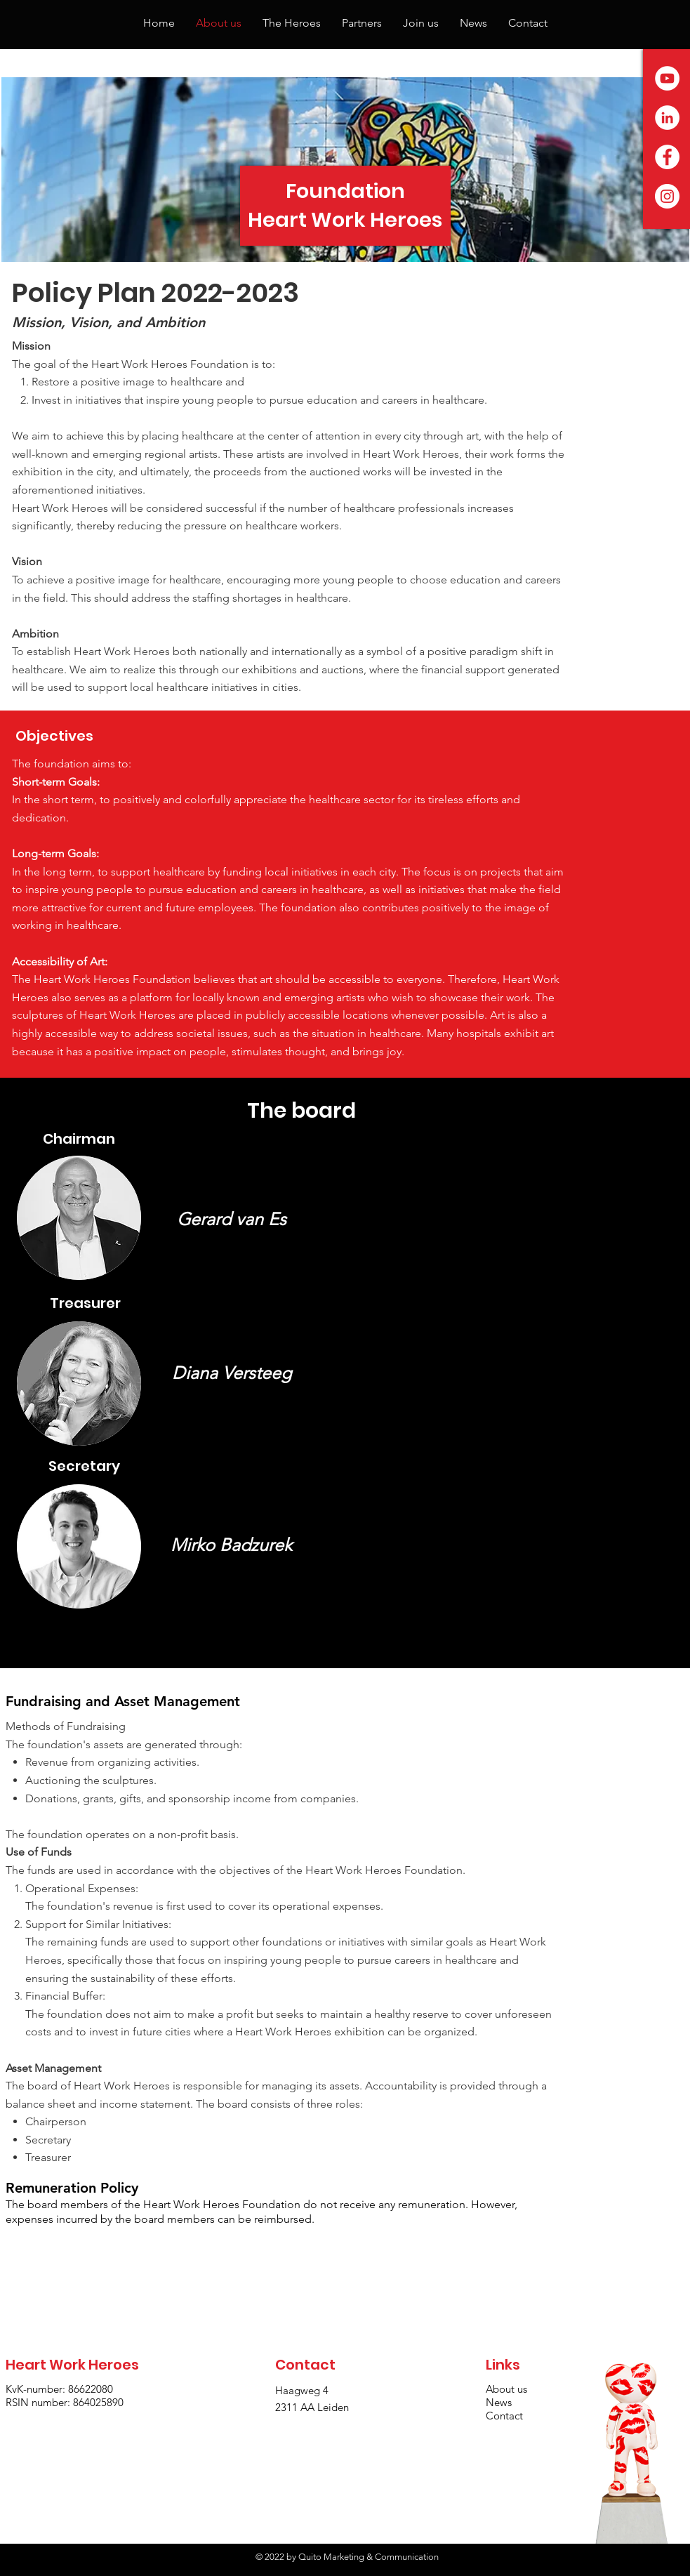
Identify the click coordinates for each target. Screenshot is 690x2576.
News (499, 2402)
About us (508, 2389)
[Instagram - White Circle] (667, 196)
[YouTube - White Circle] (667, 78)
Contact (504, 2415)
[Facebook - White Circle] (667, 157)
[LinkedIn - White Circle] (667, 117)
